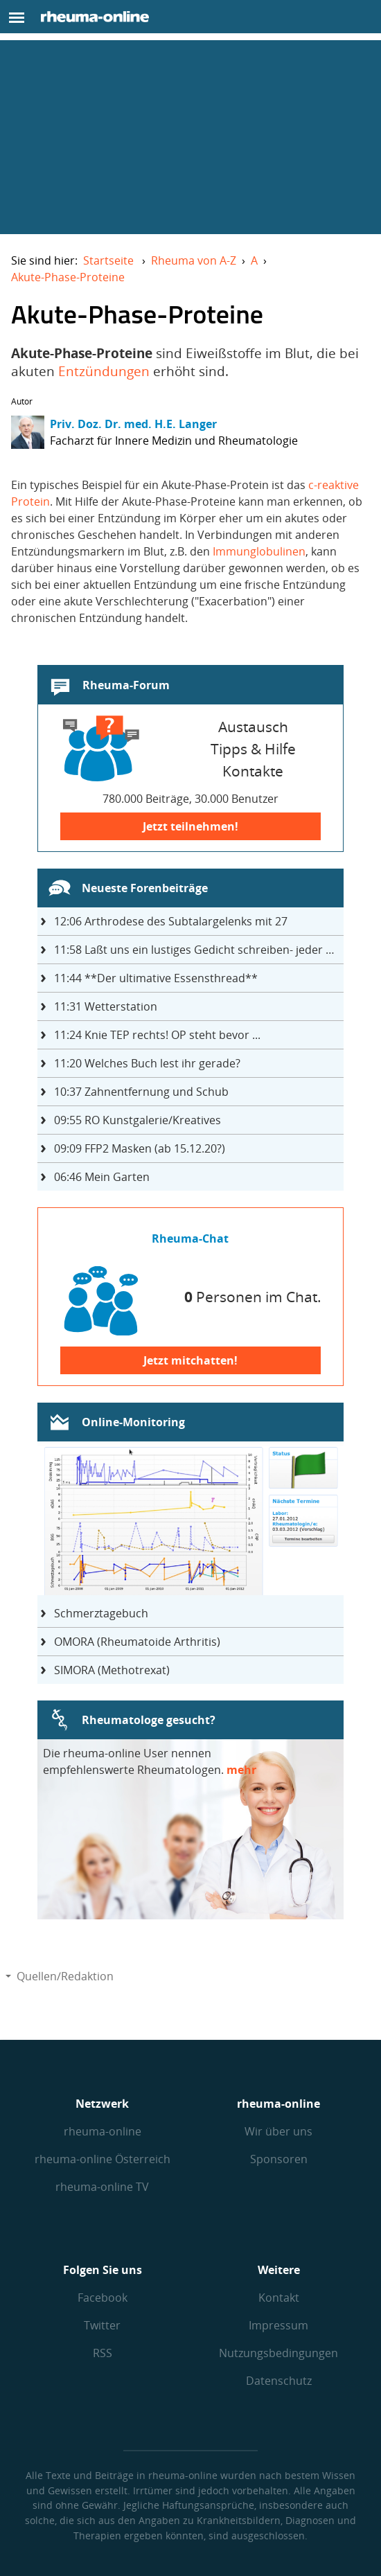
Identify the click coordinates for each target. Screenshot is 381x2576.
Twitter (102, 2325)
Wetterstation (105, 1006)
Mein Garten (102, 1176)
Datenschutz (279, 2380)
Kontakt (278, 2297)
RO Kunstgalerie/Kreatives (137, 1120)
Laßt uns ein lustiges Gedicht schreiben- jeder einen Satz (199, 949)
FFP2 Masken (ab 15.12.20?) (139, 1148)
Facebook (102, 2297)
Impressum (278, 2325)
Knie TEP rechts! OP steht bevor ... (157, 1034)
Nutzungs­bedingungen (278, 2353)
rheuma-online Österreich (102, 2159)
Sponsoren (279, 2159)
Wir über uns (278, 2131)
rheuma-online (102, 2131)
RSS (102, 2353)
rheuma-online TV (102, 2186)
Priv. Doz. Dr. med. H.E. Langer (133, 424)
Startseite (108, 260)
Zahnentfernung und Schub (141, 1091)
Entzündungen (104, 371)
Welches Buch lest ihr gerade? (147, 1063)
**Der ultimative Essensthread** (156, 978)
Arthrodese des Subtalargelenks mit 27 (170, 921)
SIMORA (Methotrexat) (112, 1670)
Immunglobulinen (259, 551)
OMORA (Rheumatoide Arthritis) (137, 1641)
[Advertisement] (190, 137)
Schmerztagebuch (101, 1613)
